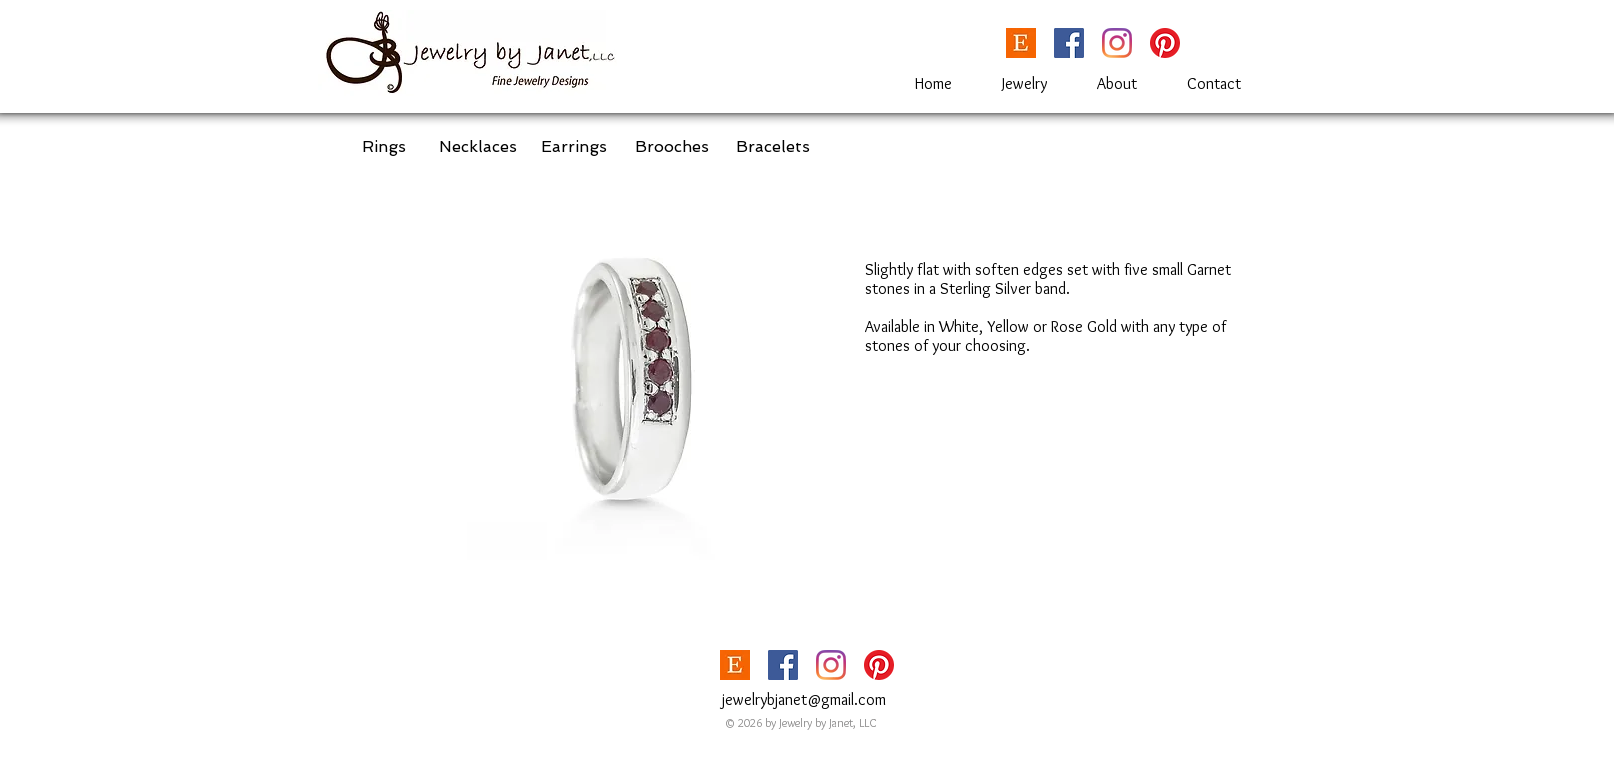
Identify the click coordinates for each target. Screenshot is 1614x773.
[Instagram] (1117, 43)
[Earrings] (573, 147)
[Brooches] (672, 147)
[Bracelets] (773, 147)
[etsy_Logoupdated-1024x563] (1021, 43)
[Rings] (383, 147)
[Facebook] (1069, 43)
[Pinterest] (1165, 43)
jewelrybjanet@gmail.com (804, 699)
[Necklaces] (478, 147)
